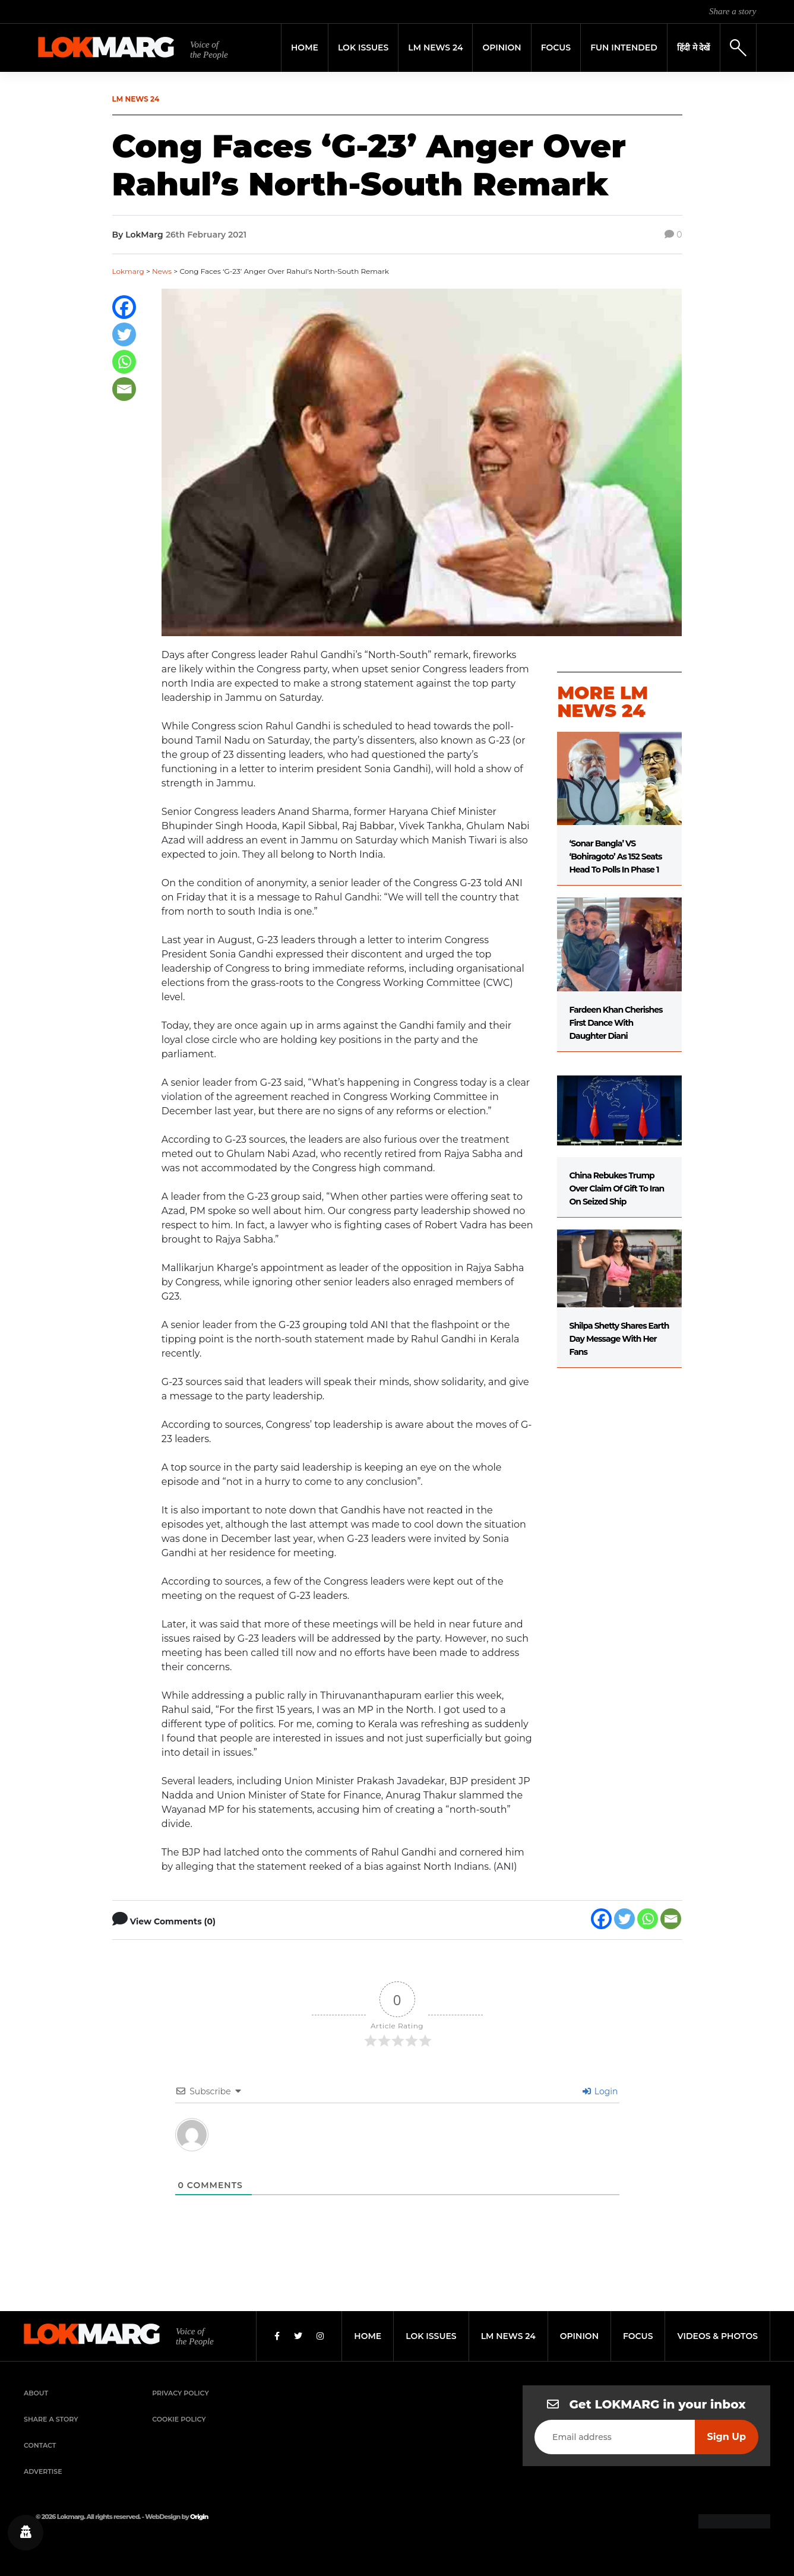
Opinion (501, 47)
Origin (199, 2516)
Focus (556, 47)
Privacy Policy (180, 2393)
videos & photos (717, 2336)
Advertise (43, 2471)
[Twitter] (124, 334)
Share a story (732, 11)
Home (304, 47)
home (367, 2336)
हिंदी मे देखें (693, 47)
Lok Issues (363, 47)
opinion (579, 2336)
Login (600, 2091)
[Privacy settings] (25, 2532)
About (36, 2393)
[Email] (124, 389)
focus (638, 2336)
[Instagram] (320, 2336)
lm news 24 (508, 2336)
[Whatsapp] (124, 362)
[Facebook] (124, 307)
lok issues (431, 2336)
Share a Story (51, 2419)
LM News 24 (435, 47)
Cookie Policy (178, 2419)
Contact (40, 2445)
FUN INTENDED (623, 47)
